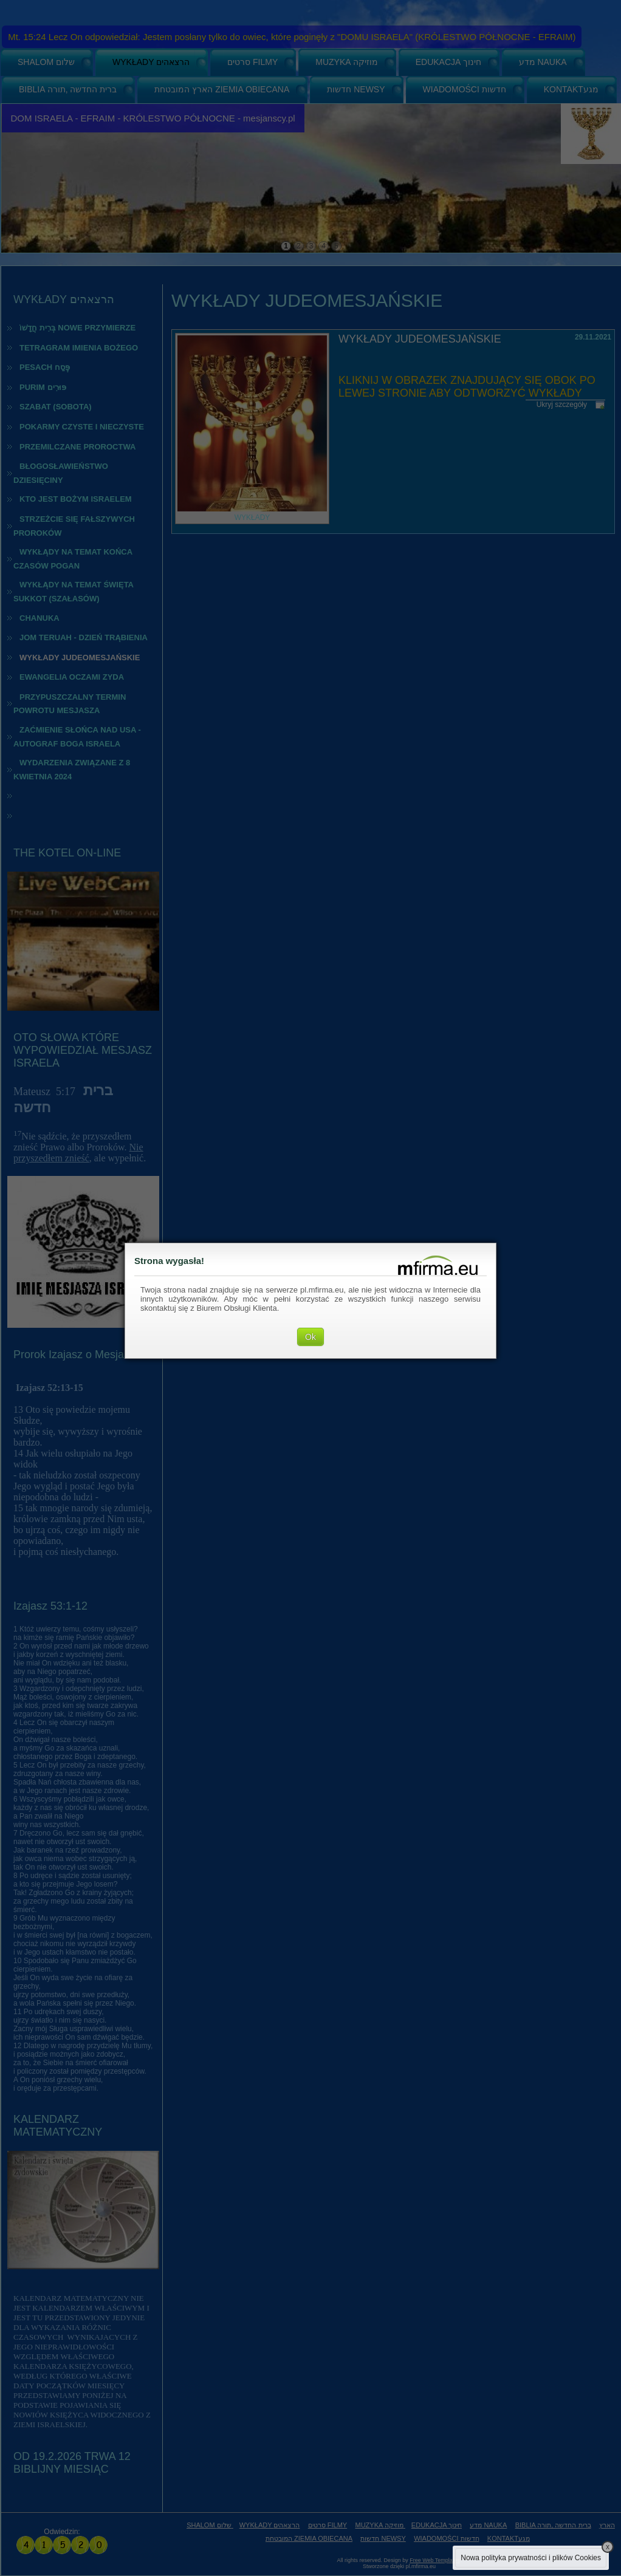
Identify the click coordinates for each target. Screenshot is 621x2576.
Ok (310, 1337)
